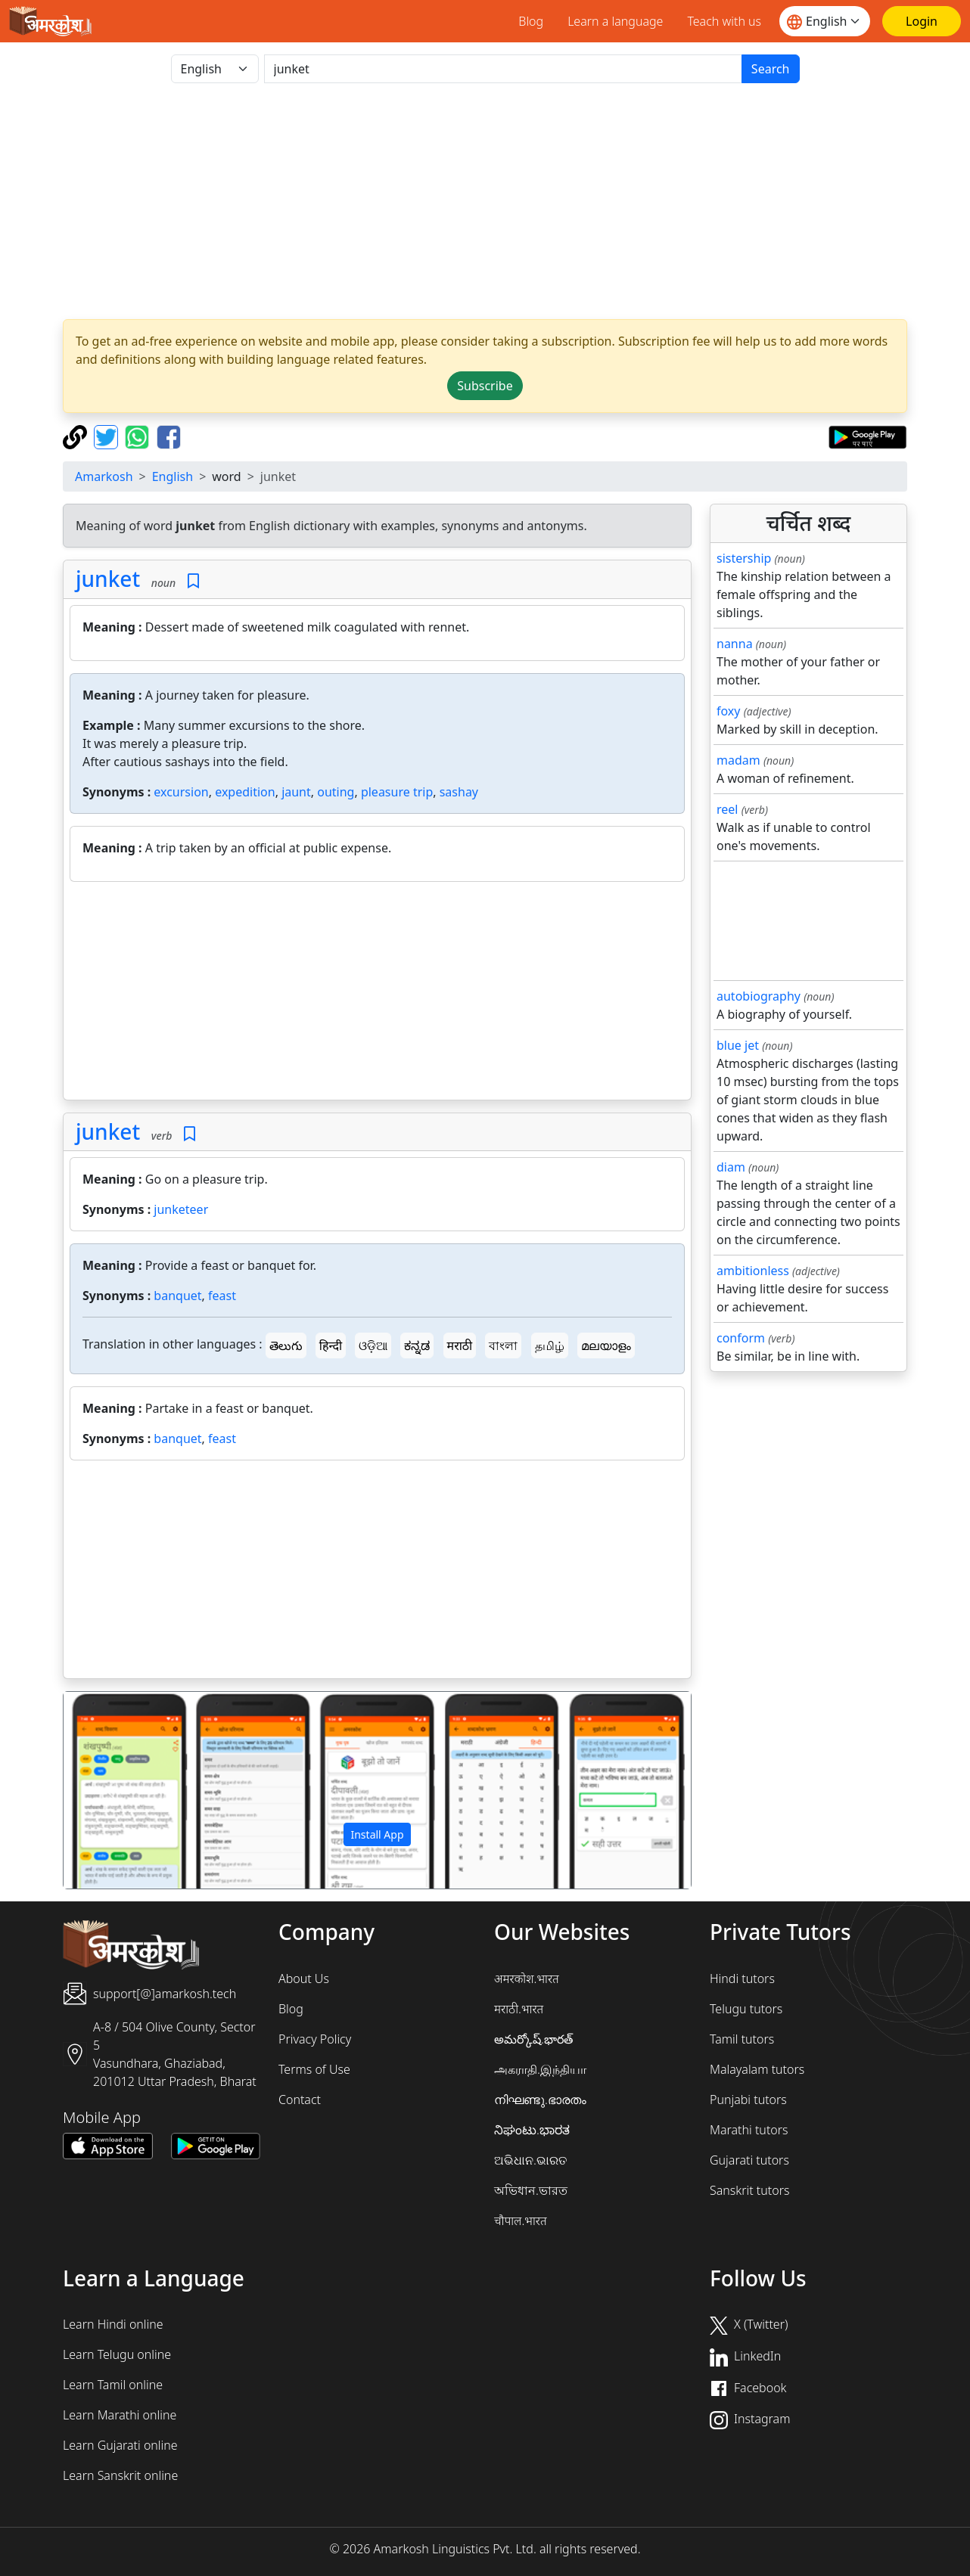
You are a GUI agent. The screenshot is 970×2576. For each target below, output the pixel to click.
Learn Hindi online (113, 2324)
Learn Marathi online (119, 2415)
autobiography (759, 996)
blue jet (738, 1045)
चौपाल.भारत (520, 2220)
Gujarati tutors (749, 2160)
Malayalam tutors (757, 2069)
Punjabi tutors (748, 2099)
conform (741, 1338)
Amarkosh (104, 476)
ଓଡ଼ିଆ (373, 1345)
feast (222, 1295)
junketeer (181, 1209)
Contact (299, 2099)
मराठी (460, 1345)
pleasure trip (397, 792)
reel (727, 809)
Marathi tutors (749, 2129)
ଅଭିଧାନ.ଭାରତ (530, 2160)
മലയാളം (606, 1345)
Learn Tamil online (113, 2384)
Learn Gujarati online (120, 2445)
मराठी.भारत (518, 2008)
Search (770, 69)
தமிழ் (549, 1345)
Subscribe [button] (484, 385)
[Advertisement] (377, 994)
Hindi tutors (742, 1978)
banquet (177, 1295)
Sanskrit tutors (749, 2190)
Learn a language (615, 21)
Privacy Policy (314, 2039)
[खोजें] (503, 68)
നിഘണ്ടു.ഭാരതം (540, 2099)
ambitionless (753, 1270)
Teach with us (724, 21)
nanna (735, 643)
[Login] (921, 21)
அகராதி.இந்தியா (540, 2069)
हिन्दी (330, 1345)
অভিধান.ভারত (530, 2190)
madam (738, 760)
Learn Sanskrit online (120, 2475)
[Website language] (824, 21)
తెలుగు (286, 1345)
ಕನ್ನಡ (417, 1345)
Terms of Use (314, 2069)
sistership (744, 558)
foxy (729, 711)
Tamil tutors (742, 2039)
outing (335, 792)
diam (731, 1167)
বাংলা (503, 1345)
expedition (245, 792)
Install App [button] (376, 1834)
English (172, 476)
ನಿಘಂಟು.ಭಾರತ (532, 2129)
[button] (110, 1790)
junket (108, 578)
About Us (303, 1978)
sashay (459, 792)
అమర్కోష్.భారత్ (533, 2039)
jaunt (296, 792)
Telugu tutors (746, 2008)
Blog (530, 21)
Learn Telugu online (117, 2354)
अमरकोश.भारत (526, 1978)
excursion (181, 792)
